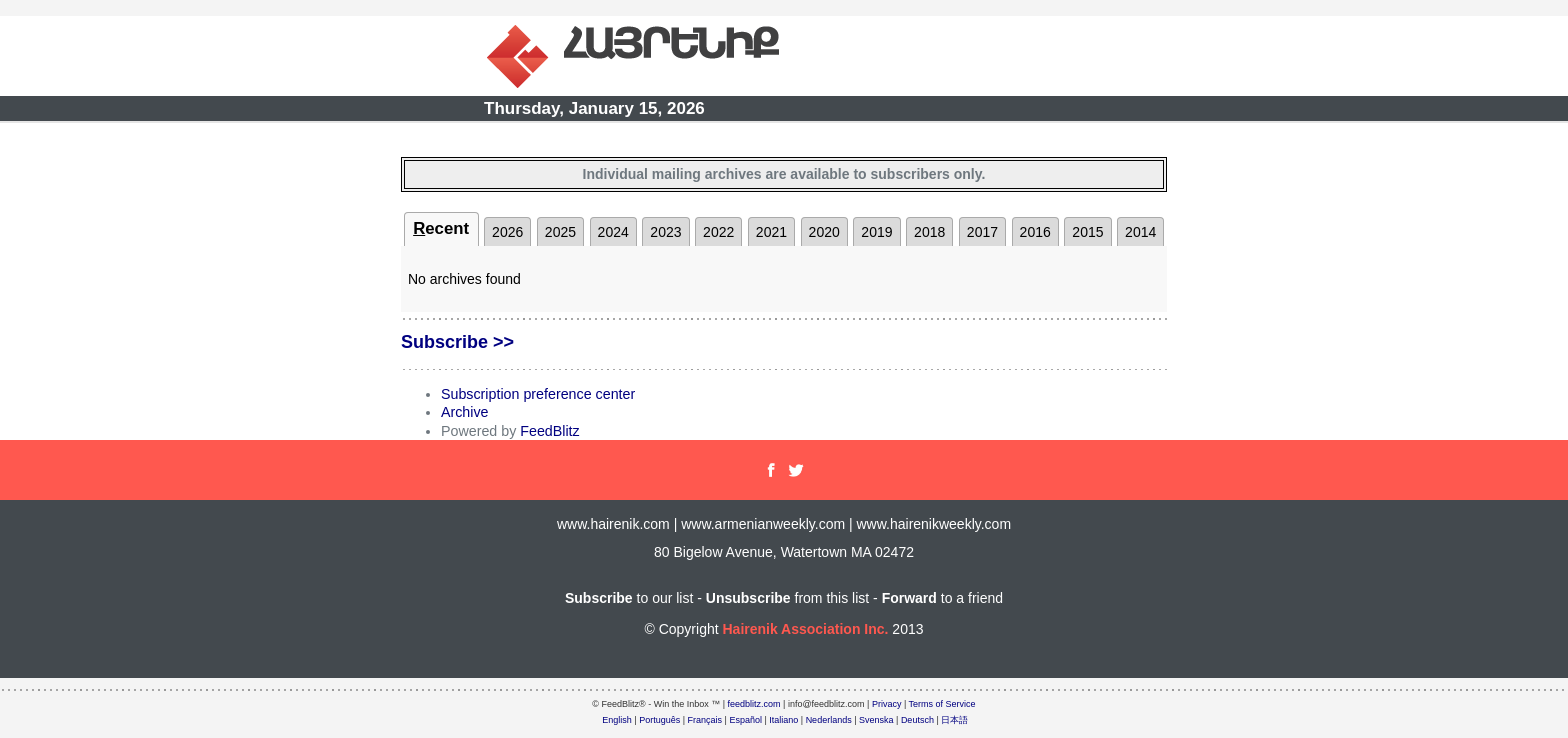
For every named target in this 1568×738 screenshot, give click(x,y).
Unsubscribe (748, 598)
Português (659, 720)
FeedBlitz (549, 431)
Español (745, 720)
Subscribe (599, 598)
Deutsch (917, 720)
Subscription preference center (538, 394)
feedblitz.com (754, 704)
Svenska (876, 720)
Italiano (783, 720)
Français (705, 720)
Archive (465, 412)
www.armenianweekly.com (763, 524)
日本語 (954, 720)
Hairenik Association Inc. (805, 629)
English (617, 720)
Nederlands (829, 720)
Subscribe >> (457, 342)
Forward (909, 598)
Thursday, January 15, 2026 (594, 108)
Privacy (887, 704)
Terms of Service (942, 704)
